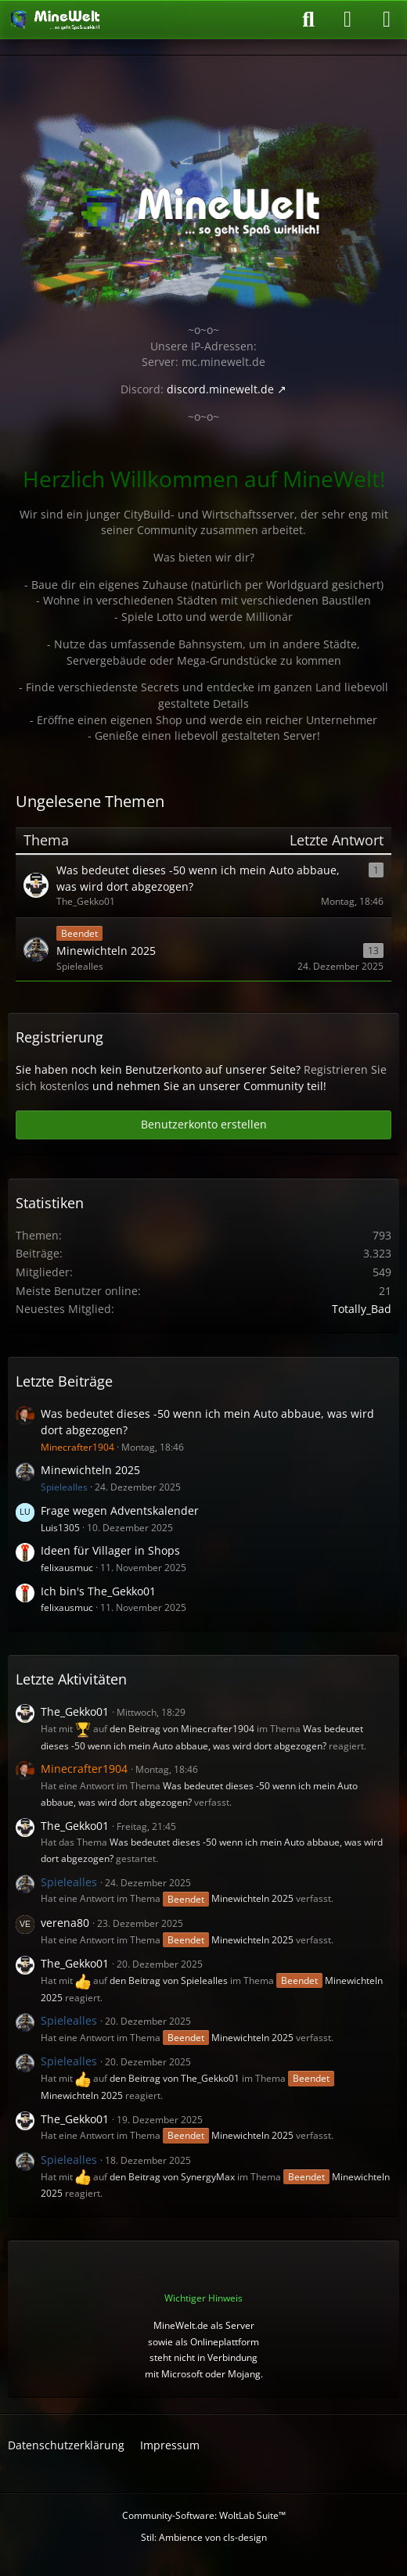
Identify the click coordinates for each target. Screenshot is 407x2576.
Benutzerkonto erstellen (204, 1124)
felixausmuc (67, 1567)
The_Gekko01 (75, 1711)
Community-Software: (204, 2515)
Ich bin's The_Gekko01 (98, 1591)
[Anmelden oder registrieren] (347, 19)
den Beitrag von (182, 1728)
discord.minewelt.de (220, 389)
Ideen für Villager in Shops (110, 1550)
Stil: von (204, 2537)
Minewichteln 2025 (90, 1469)
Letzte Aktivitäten (71, 1679)
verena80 (65, 1922)
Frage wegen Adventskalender (120, 1510)
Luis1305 (60, 1527)
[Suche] (308, 19)
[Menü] (386, 19)
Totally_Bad (361, 1308)
